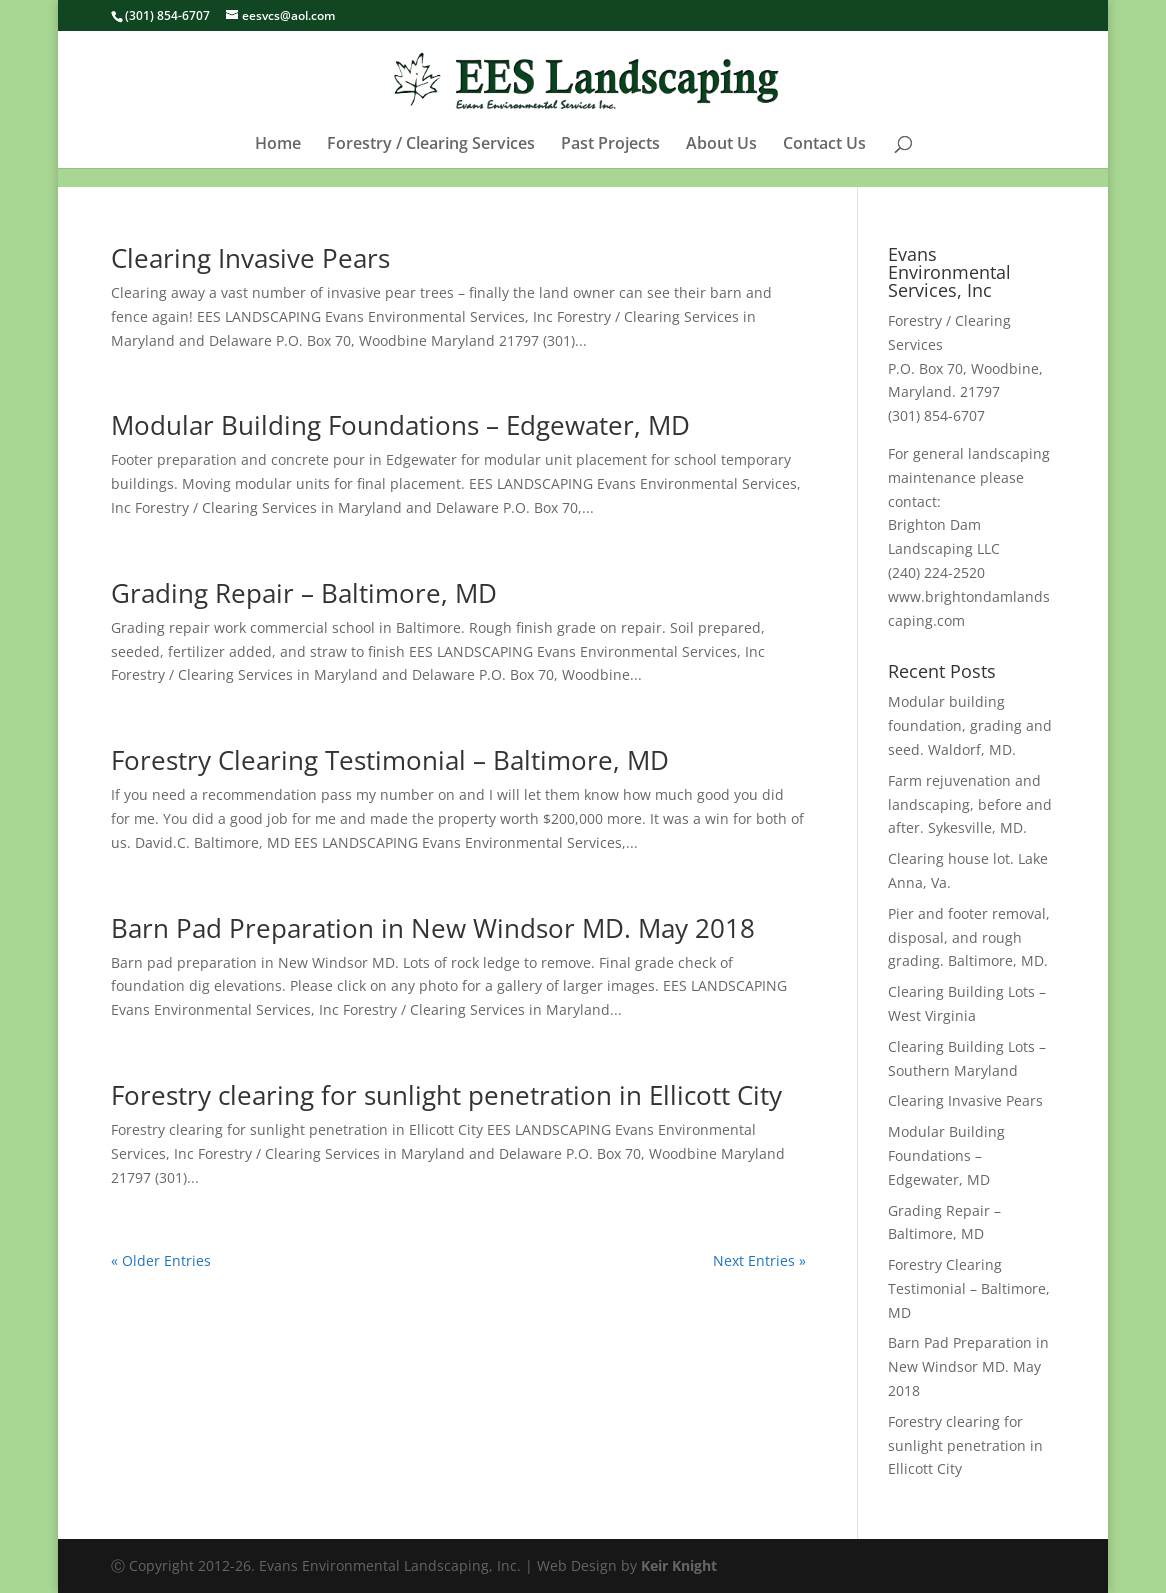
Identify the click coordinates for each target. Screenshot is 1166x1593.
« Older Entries (161, 1260)
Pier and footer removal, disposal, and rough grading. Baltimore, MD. (969, 937)
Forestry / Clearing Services (431, 164)
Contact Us (824, 164)
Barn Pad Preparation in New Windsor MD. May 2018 (433, 928)
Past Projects (610, 164)
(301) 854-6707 (167, 15)
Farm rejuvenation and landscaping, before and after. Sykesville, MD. (970, 804)
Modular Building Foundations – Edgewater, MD (400, 425)
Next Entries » (759, 1260)
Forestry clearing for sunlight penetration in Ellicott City (446, 1095)
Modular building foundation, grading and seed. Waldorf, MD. (970, 725)
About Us (721, 164)
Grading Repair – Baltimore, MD (304, 593)
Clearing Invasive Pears (250, 258)
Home (278, 164)
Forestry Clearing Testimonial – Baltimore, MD (390, 760)
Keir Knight (679, 1565)
